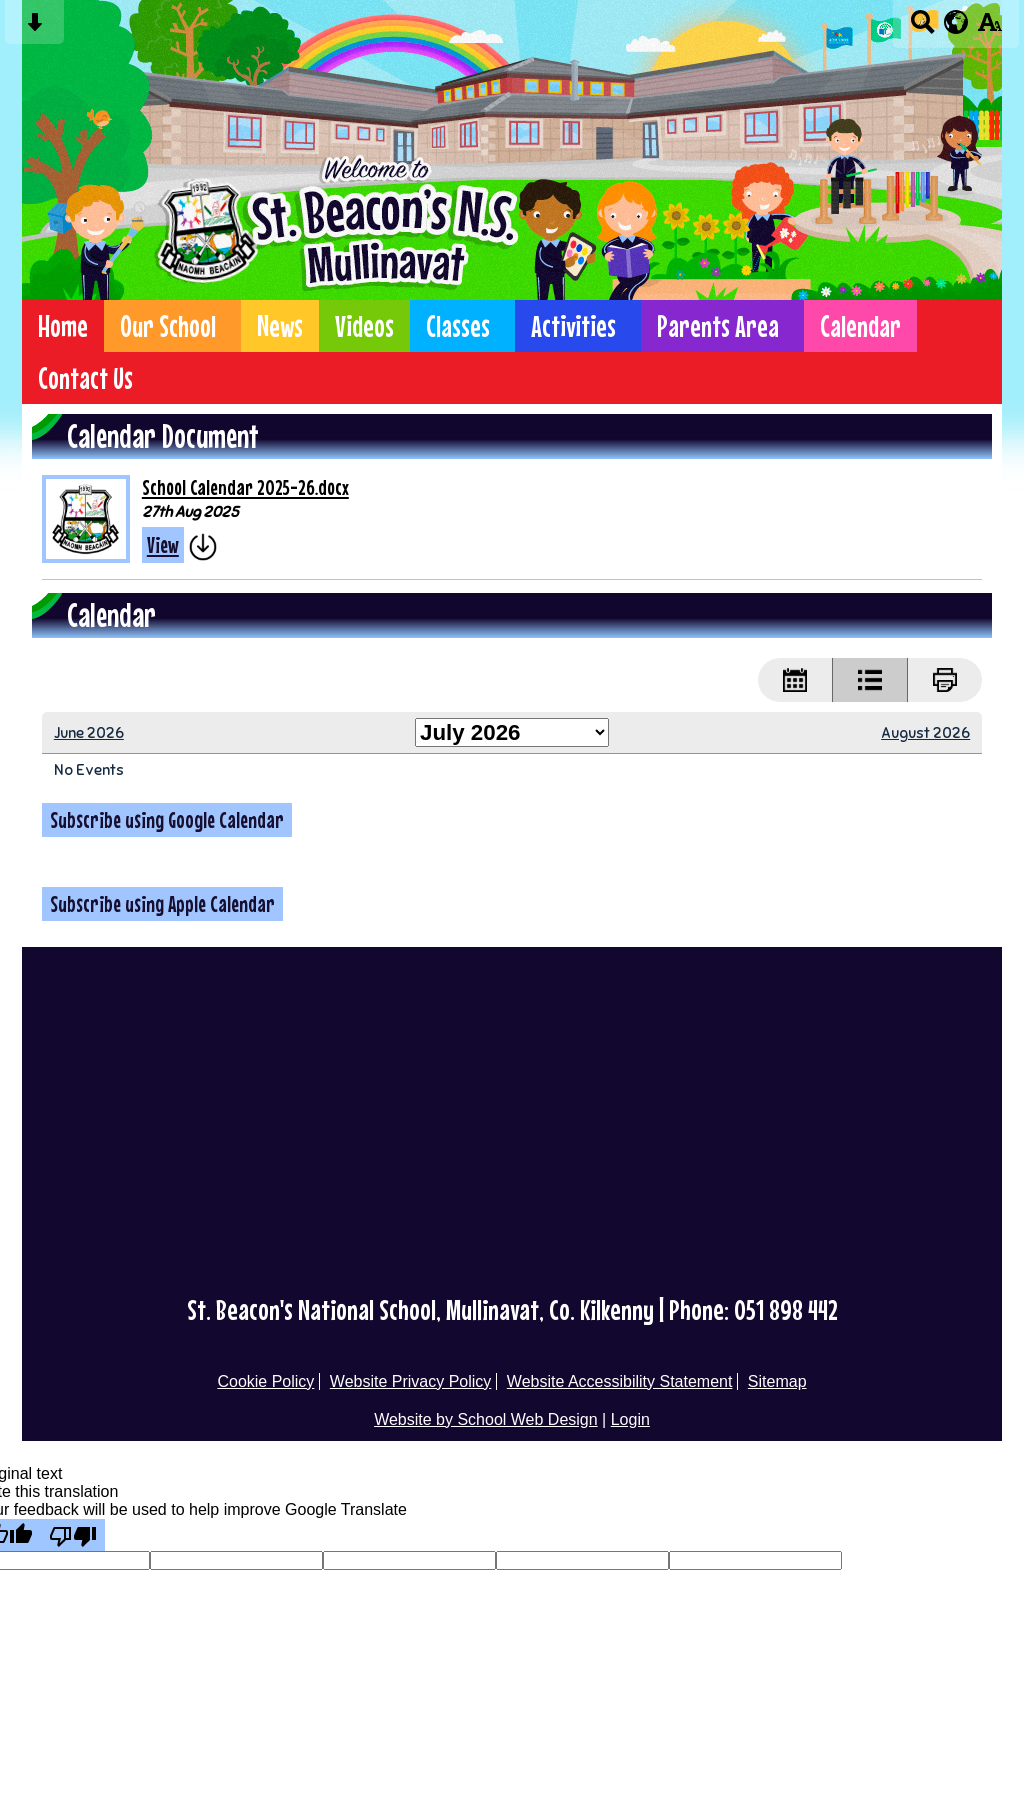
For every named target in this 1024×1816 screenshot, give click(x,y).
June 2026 (89, 732)
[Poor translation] (73, 1535)
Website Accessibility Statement (620, 1381)
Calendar (860, 326)
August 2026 (925, 732)
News (280, 326)
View (163, 545)
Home (63, 326)
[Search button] (922, 28)
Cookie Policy (265, 1381)
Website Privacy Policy (411, 1381)
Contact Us (85, 378)
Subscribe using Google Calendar (167, 820)
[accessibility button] (989, 28)
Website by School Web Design (486, 1419)
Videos (364, 326)
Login (630, 1419)
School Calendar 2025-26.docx (245, 487)
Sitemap (777, 1381)
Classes (458, 326)
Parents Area (718, 326)
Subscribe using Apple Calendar (162, 904)
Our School (168, 326)
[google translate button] (956, 22)
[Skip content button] (34, 28)
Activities (573, 326)
